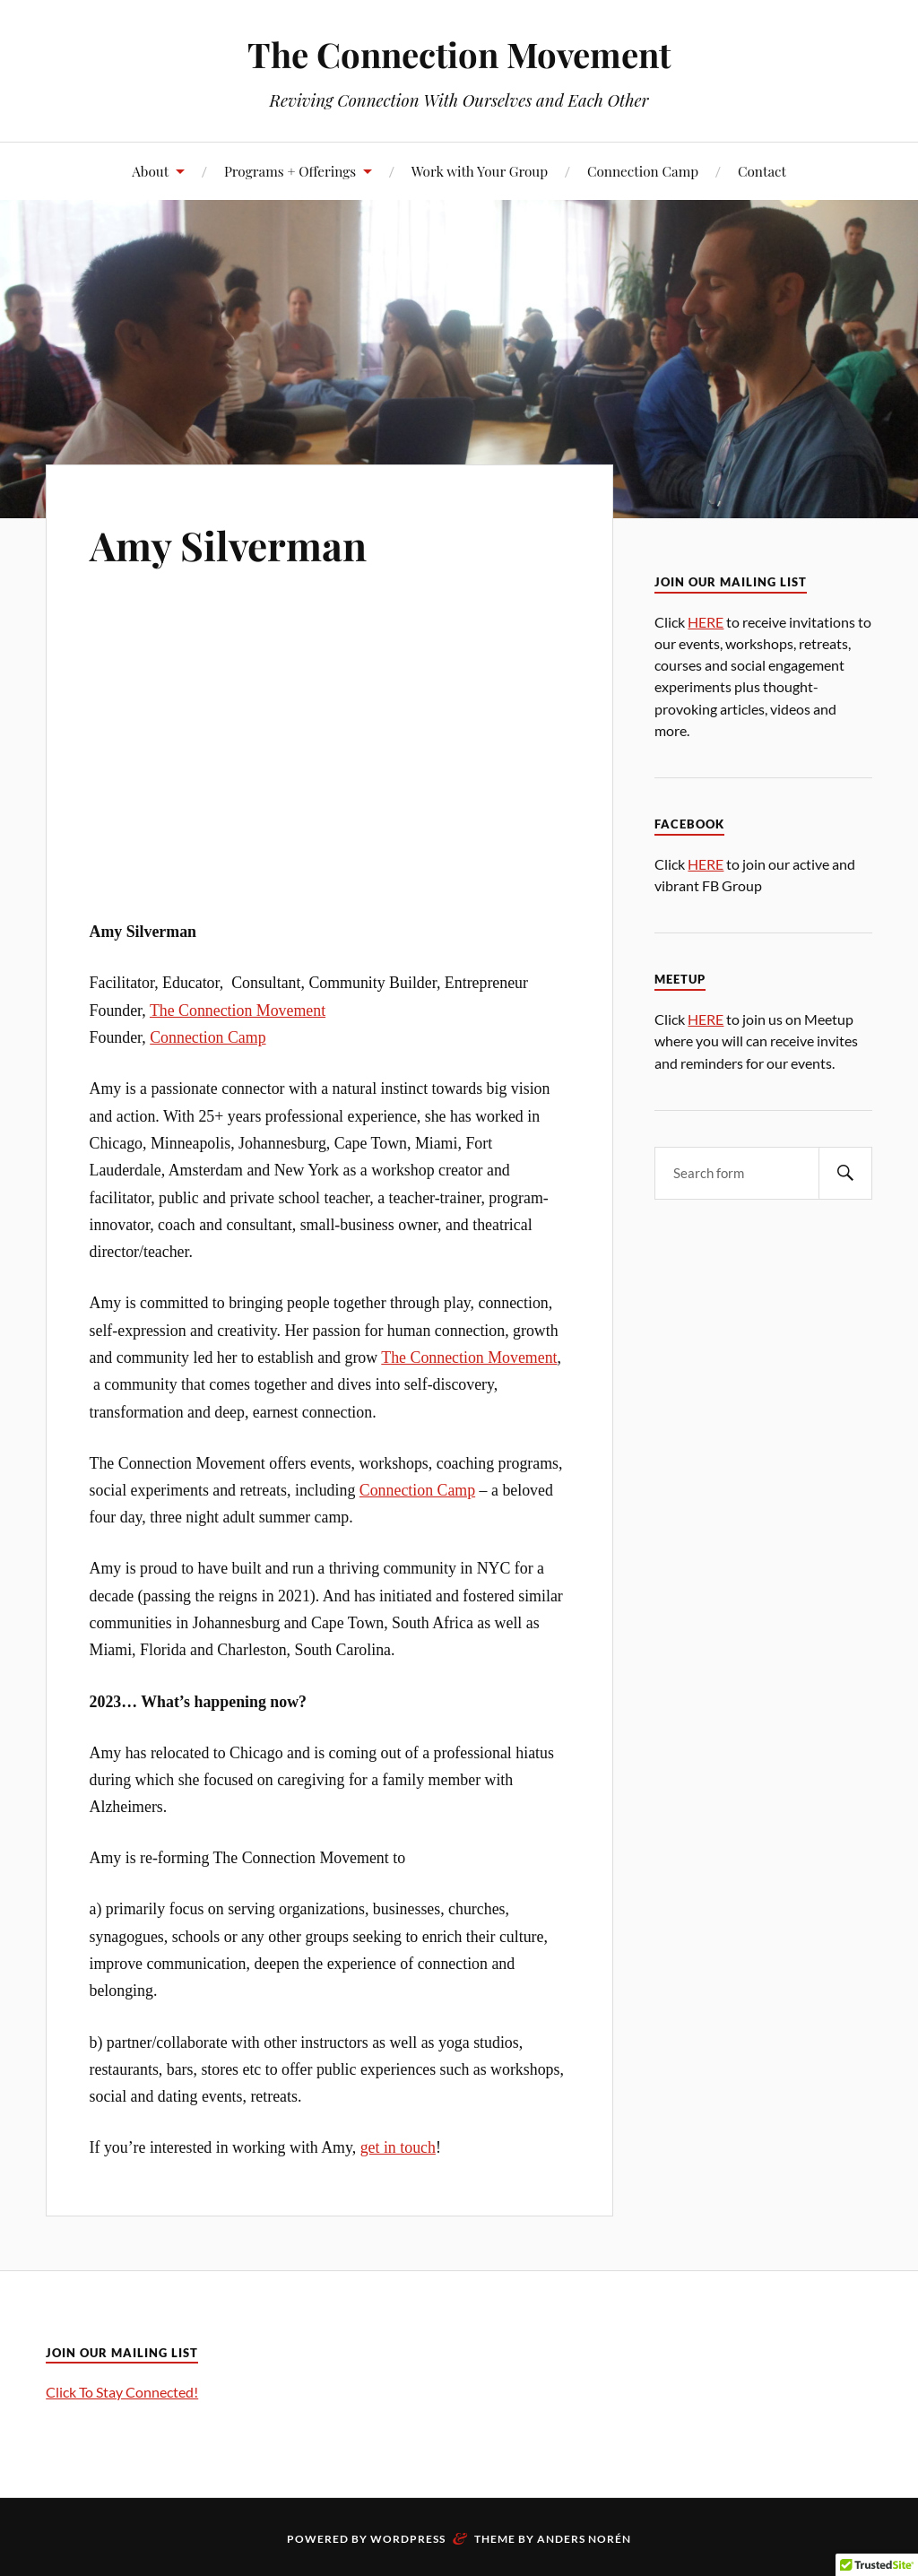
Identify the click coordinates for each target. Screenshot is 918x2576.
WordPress (408, 2539)
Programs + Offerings (290, 170)
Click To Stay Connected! (122, 2391)
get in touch (398, 2147)
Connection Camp (642, 170)
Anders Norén (584, 2539)
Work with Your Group (479, 170)
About (150, 170)
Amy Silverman (228, 544)
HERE (705, 621)
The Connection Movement (459, 54)
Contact (762, 170)
